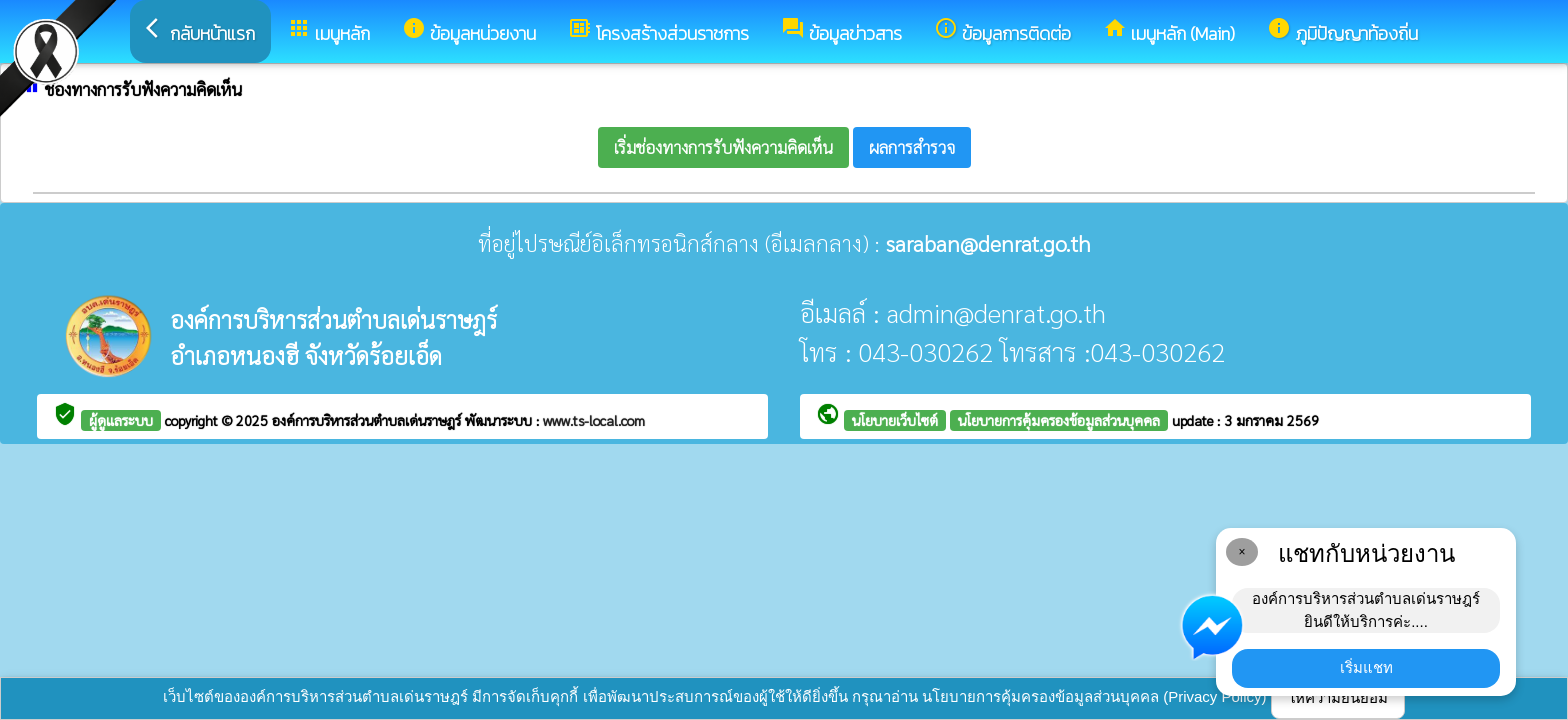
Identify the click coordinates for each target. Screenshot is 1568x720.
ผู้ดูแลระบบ (121, 420)
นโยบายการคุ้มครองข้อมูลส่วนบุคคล (1059, 420)
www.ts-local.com (594, 420)
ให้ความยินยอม (1338, 697)
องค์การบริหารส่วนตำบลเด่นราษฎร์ (368, 420)
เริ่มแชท (1366, 667)
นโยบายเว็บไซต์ (895, 420)
